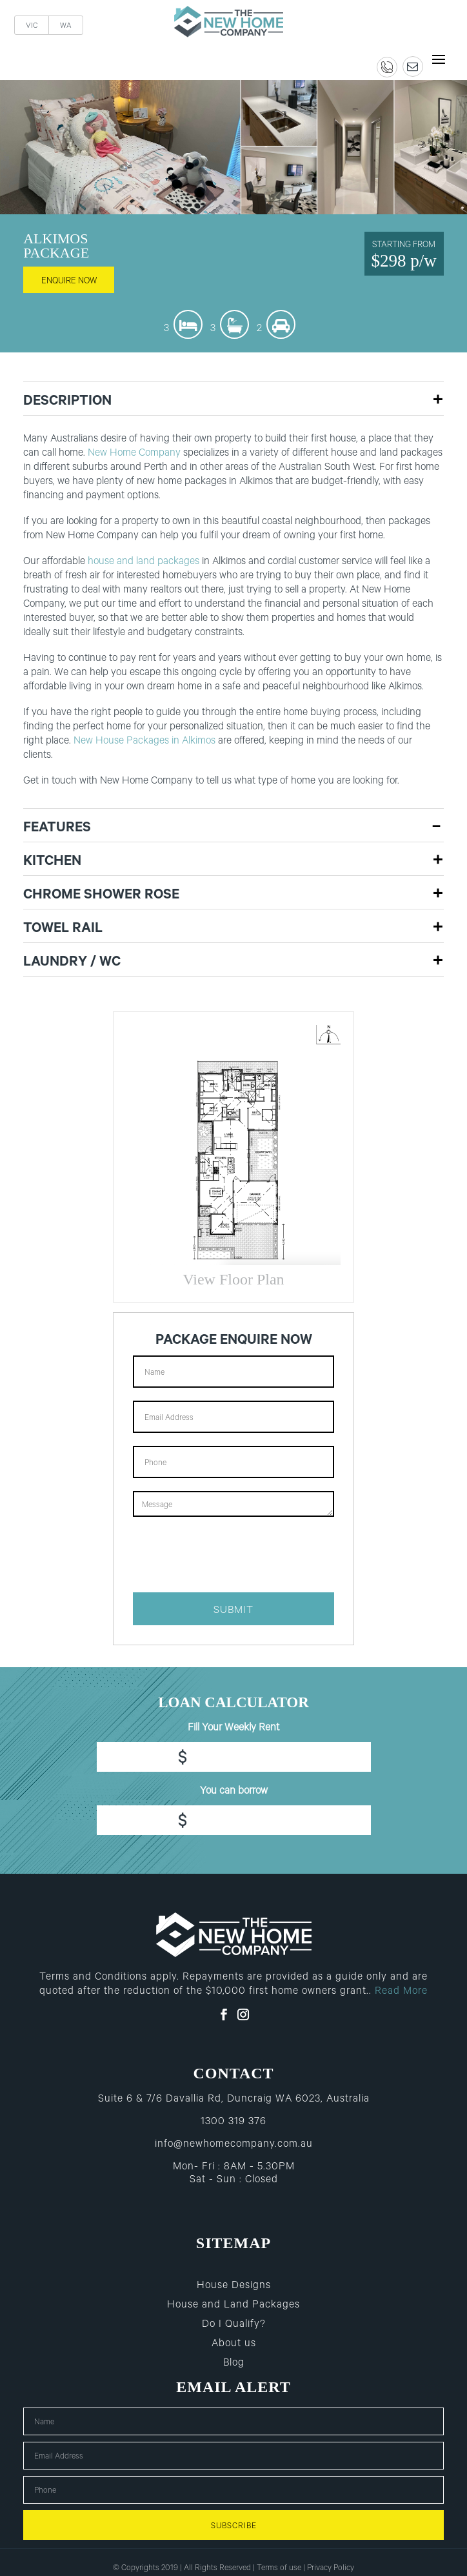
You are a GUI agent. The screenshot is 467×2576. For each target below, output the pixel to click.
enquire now (69, 282)
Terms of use (279, 2568)
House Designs (234, 2286)
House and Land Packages (233, 2305)
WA (66, 27)
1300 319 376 (233, 2122)
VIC (31, 27)
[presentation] (231, 1554)
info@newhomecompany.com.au (234, 2145)
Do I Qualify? (234, 2325)
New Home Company (134, 454)
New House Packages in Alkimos (144, 741)
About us (234, 2344)
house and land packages (143, 562)
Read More (401, 1992)
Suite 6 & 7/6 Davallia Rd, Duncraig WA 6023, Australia (234, 2099)
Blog (233, 2363)
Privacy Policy (330, 2568)
